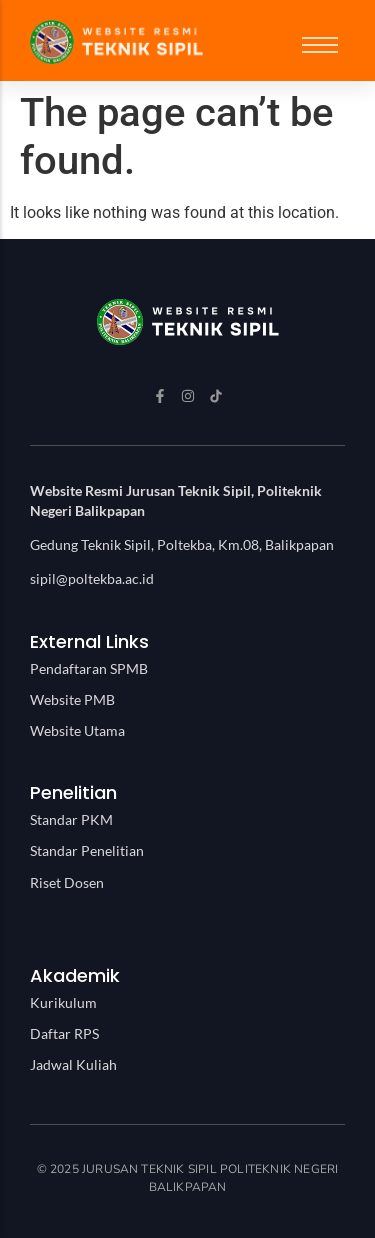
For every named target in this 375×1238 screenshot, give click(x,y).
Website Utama (77, 730)
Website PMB (72, 699)
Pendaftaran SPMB (89, 668)
